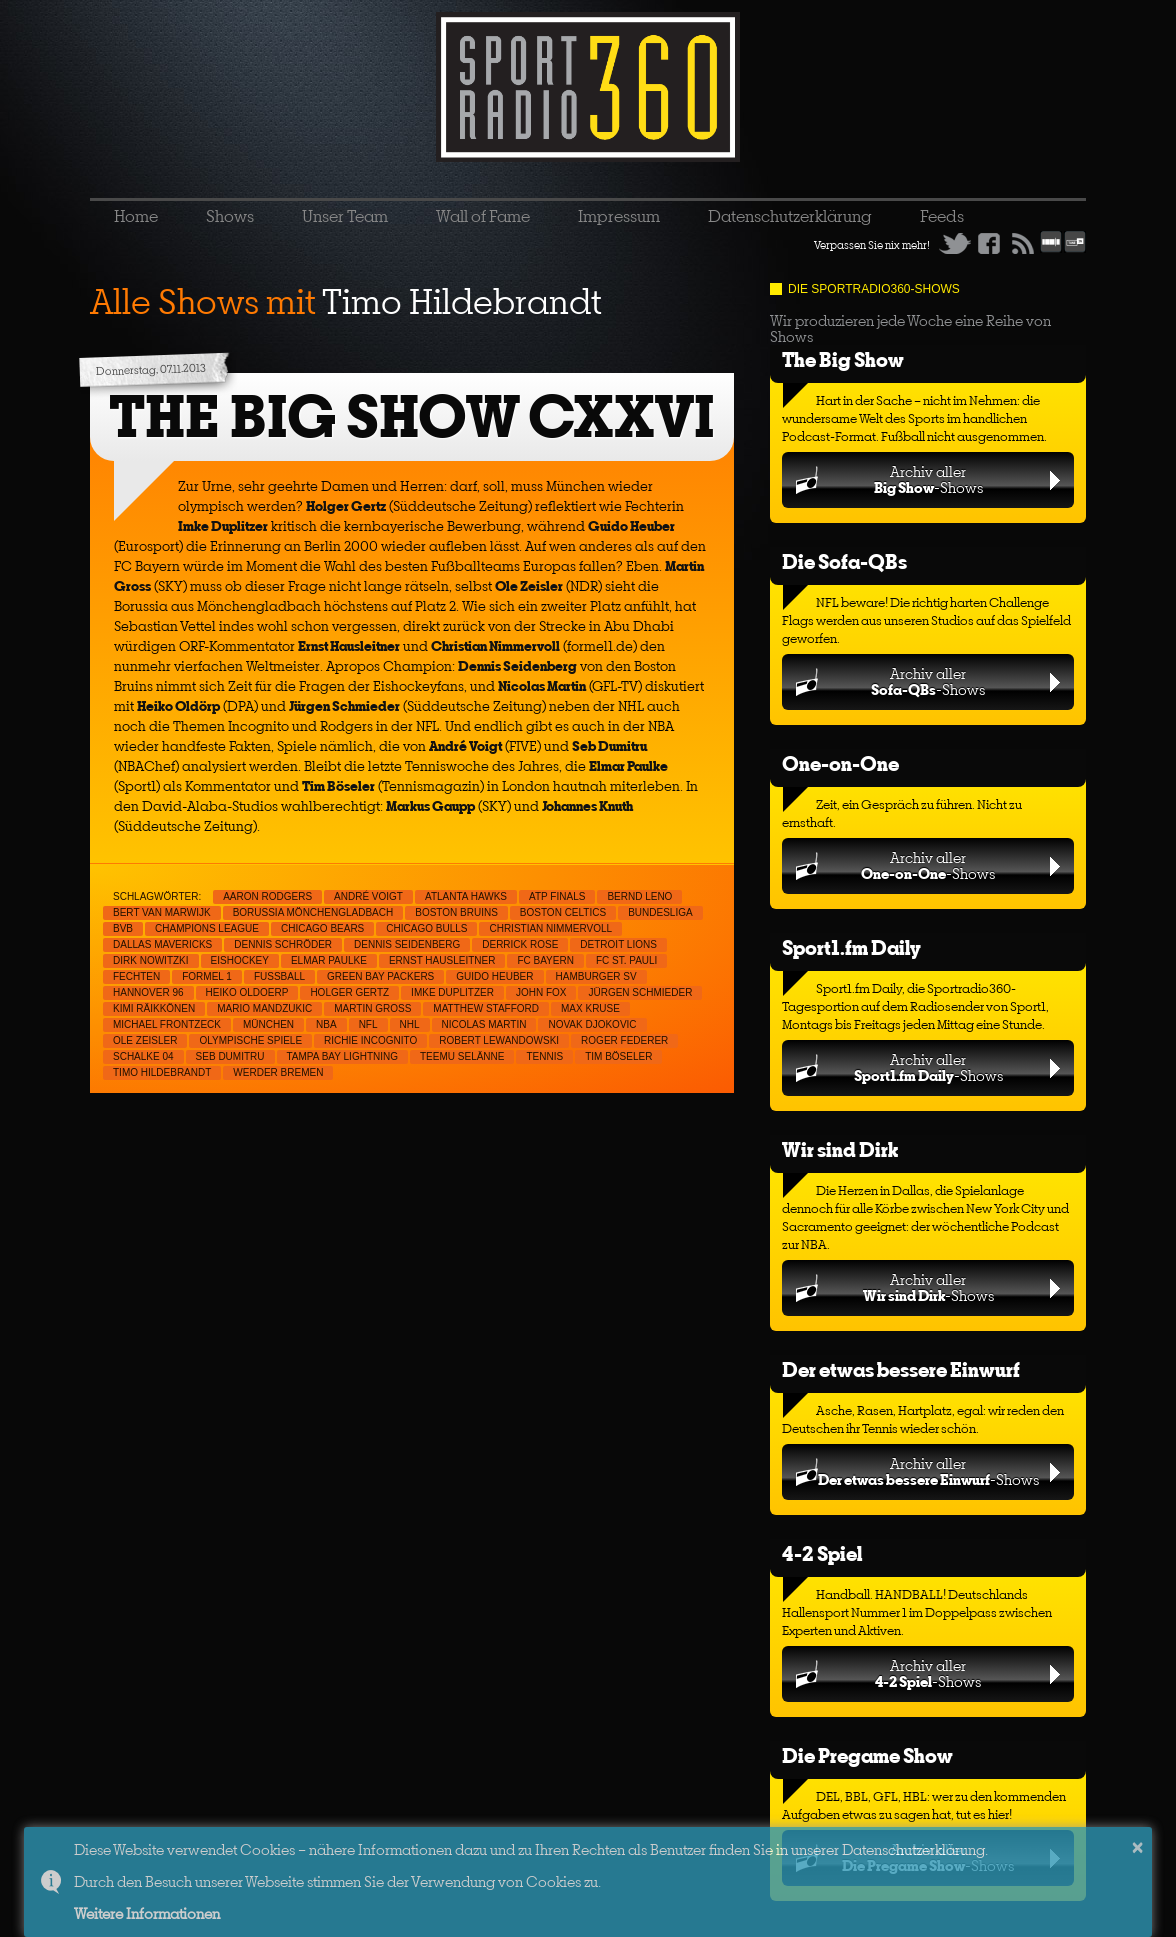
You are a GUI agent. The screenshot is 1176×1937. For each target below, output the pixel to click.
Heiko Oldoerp (247, 992)
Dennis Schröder (283, 944)
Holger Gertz (349, 992)
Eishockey (240, 960)
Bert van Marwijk (162, 912)
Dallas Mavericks (162, 944)
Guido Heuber (494, 976)
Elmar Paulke (329, 960)
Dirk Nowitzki (151, 960)
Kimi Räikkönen (154, 1008)
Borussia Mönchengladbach (313, 912)
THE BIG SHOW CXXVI (412, 416)
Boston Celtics (563, 912)
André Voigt (368, 896)
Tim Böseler (618, 1056)
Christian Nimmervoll (550, 928)
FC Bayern (545, 960)
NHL (410, 1024)
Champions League (207, 928)
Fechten (136, 976)
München (268, 1024)
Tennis (544, 1056)
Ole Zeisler (145, 1040)
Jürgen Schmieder (640, 992)
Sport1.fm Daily (851, 947)
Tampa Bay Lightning (343, 1056)
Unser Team (345, 216)
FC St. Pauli (627, 960)
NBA (326, 1024)
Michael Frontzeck (167, 1024)
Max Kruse (590, 1008)
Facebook (989, 243)
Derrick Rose (520, 944)
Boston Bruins (456, 912)
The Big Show (843, 359)
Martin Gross (372, 1008)
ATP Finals (557, 896)
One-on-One (840, 763)
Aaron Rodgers (267, 896)
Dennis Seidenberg (407, 944)
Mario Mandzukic (264, 1008)
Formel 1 (207, 976)
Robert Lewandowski (499, 1040)
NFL (368, 1024)
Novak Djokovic (592, 1024)
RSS (1023, 243)
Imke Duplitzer (452, 992)
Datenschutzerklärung (790, 216)
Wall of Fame (483, 216)
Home (136, 216)
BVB (123, 928)
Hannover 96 (148, 992)
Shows (230, 216)
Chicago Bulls (426, 928)
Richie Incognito (370, 1040)
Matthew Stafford (486, 1008)
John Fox (541, 992)
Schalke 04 (143, 1056)
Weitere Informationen (147, 1913)
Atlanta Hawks (466, 896)
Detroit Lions (618, 944)
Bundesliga (660, 912)
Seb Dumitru (230, 1056)
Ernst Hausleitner (442, 960)
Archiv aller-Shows (928, 479)
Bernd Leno (639, 896)
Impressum (619, 216)
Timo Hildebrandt (162, 1072)
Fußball (279, 976)
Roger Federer (624, 1040)
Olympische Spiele (250, 1040)
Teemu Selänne (462, 1056)
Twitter (955, 243)
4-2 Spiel (822, 1553)
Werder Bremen (278, 1072)
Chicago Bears (322, 928)
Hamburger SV (596, 976)
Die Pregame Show (867, 1755)
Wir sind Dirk (840, 1149)
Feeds (942, 216)
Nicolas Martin (484, 1024)
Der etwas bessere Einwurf (901, 1369)
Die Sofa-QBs (844, 561)
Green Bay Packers (380, 976)
